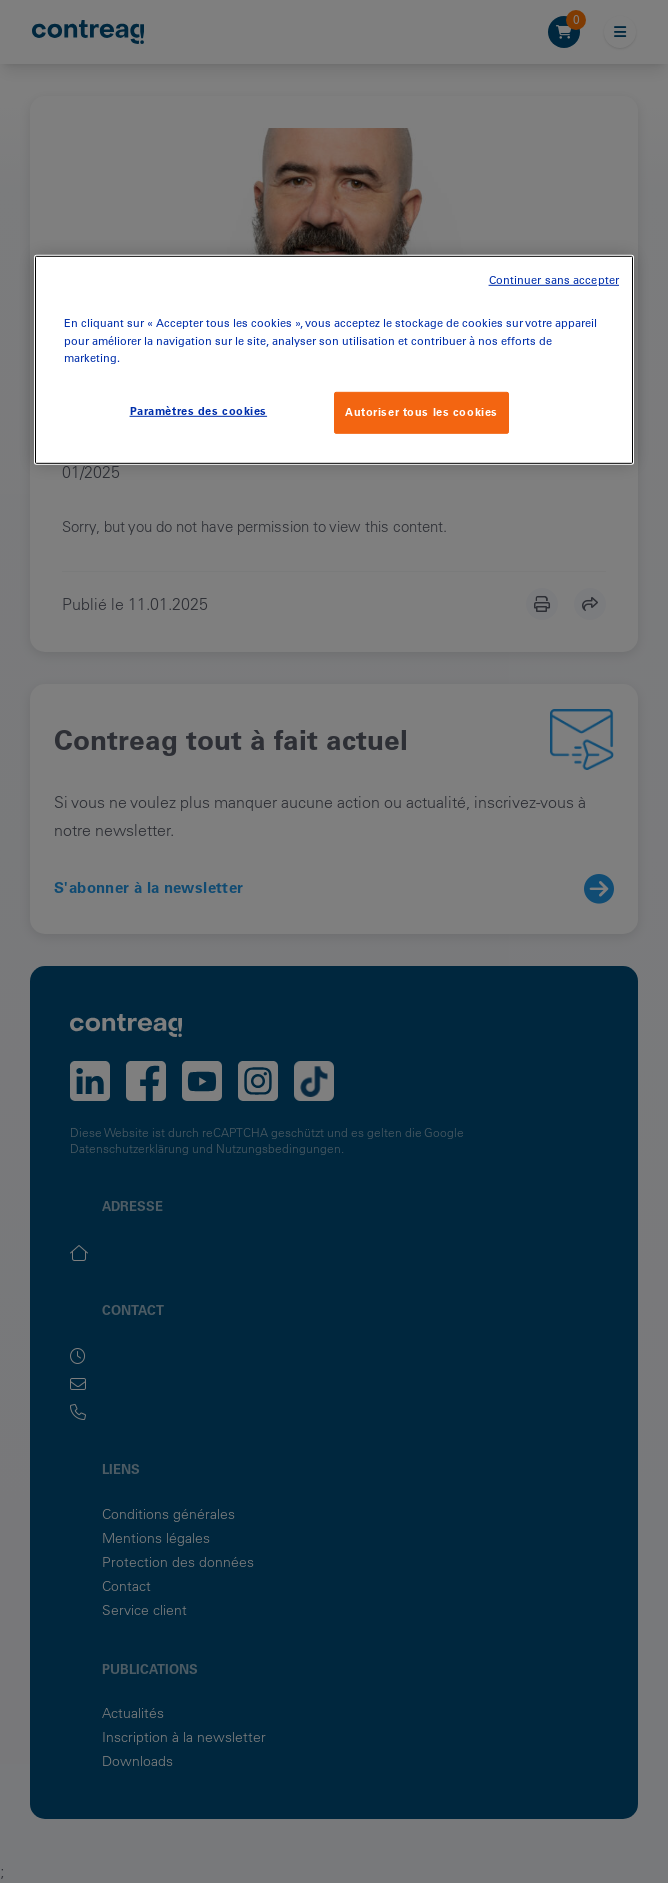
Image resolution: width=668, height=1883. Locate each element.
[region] (334, 359)
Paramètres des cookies (199, 410)
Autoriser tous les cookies (421, 411)
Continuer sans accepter (554, 280)
